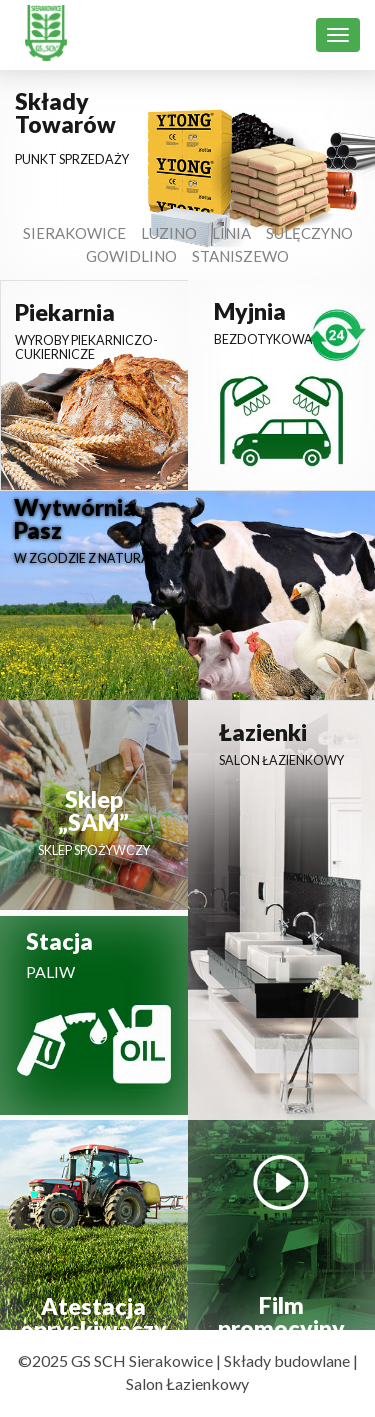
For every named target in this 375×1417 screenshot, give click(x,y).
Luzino (169, 233)
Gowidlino (131, 256)
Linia (231, 233)
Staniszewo (240, 256)
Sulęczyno (309, 233)
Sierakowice (74, 233)
